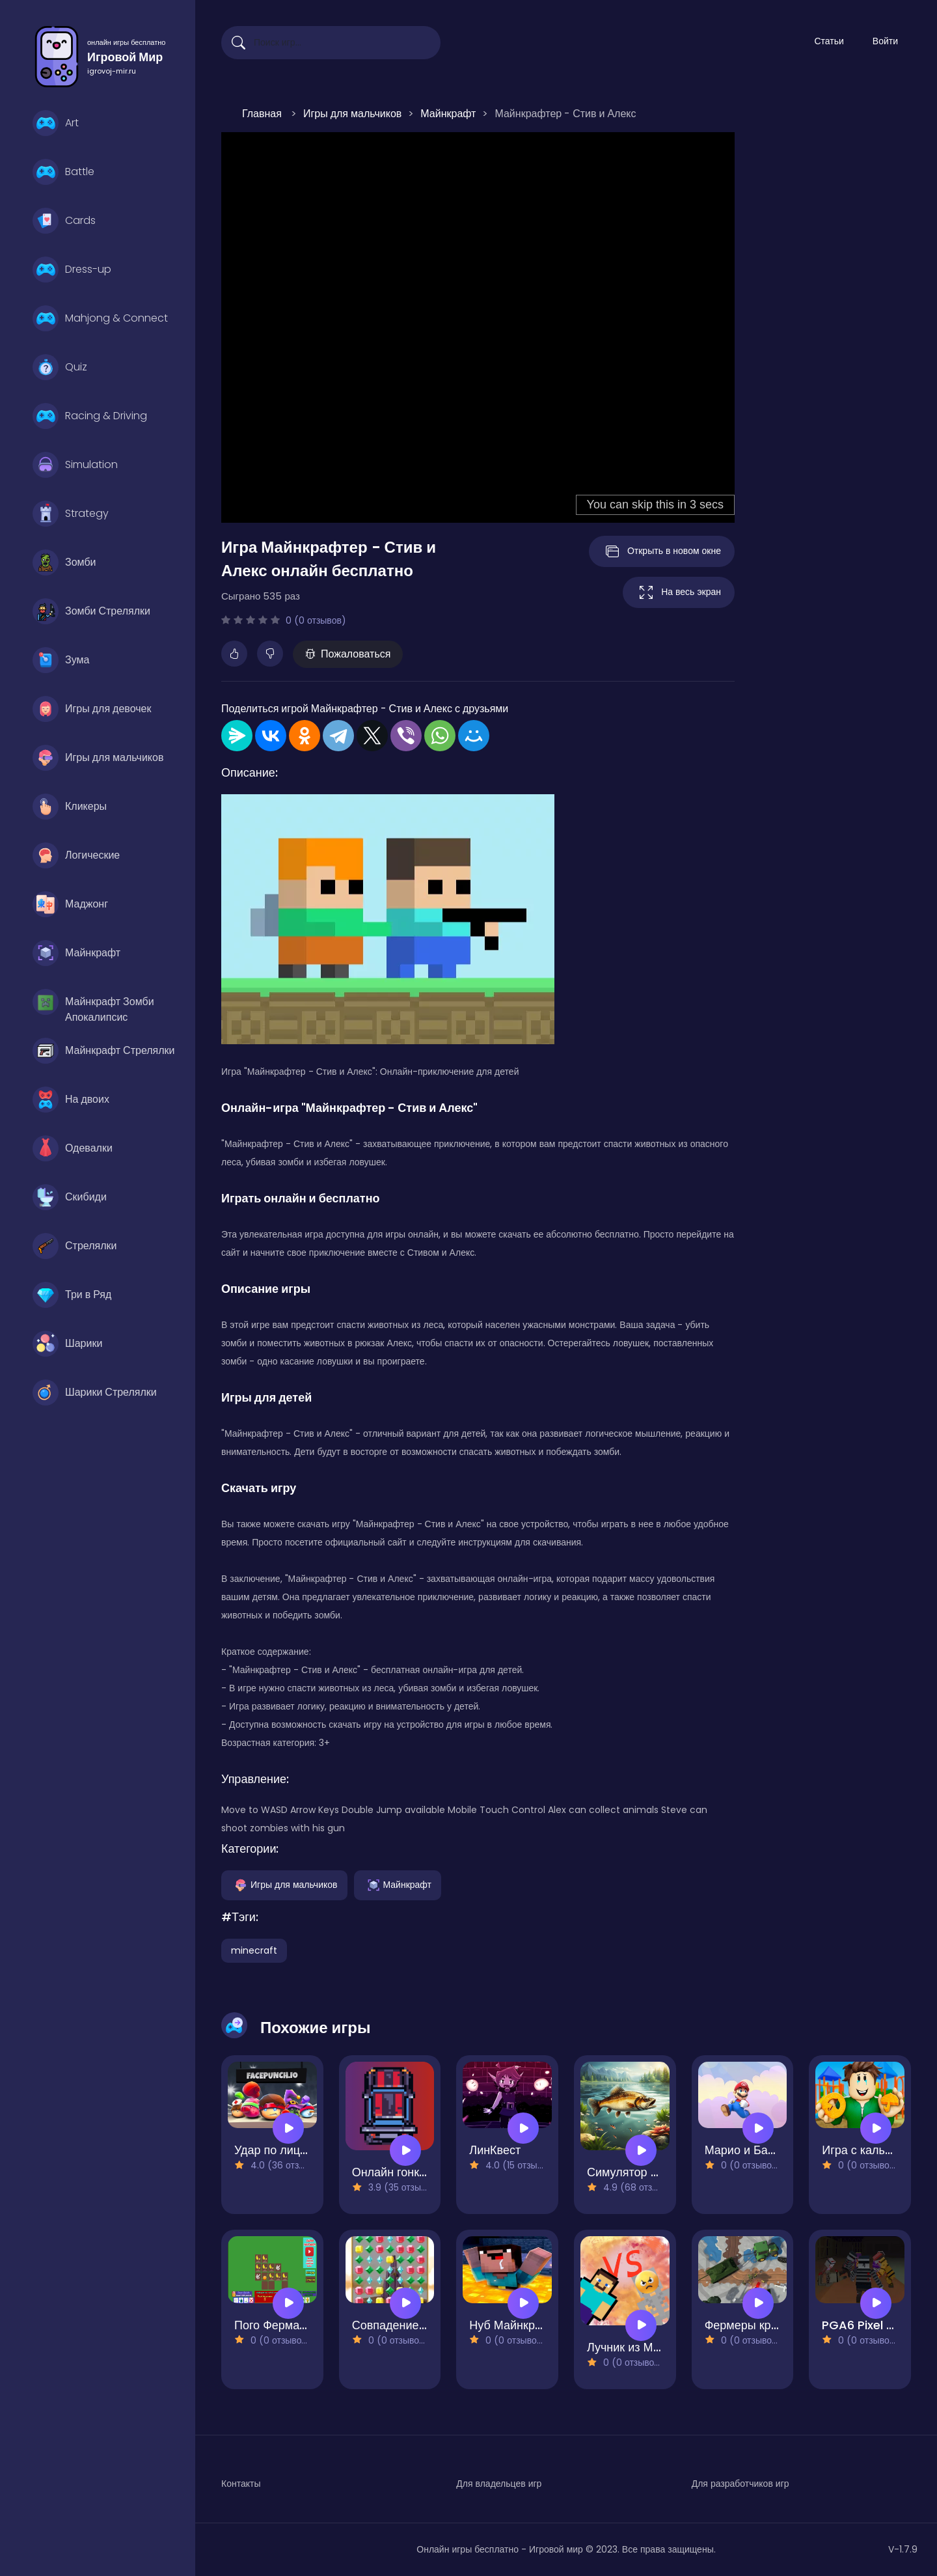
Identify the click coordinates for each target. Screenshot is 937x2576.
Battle (63, 172)
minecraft (254, 1950)
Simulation (75, 465)
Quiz (60, 367)
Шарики (67, 1344)
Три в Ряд (72, 1295)
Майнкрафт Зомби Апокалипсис (93, 1005)
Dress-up (72, 269)
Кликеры (70, 807)
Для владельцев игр (498, 2483)
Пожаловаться (347, 653)
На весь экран (678, 592)
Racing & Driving (90, 416)
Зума (61, 660)
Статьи (828, 41)
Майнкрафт (76, 953)
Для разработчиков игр (740, 2483)
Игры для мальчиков (98, 758)
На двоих (71, 1100)
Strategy (71, 514)
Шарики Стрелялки (95, 1392)
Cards (64, 221)
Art (56, 123)
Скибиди (70, 1197)
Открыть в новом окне (662, 551)
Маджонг (70, 904)
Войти (885, 41)
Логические (76, 855)
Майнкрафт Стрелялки (104, 1051)
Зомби (64, 562)
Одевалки (73, 1148)
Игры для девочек (92, 709)
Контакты (240, 2483)
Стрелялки (74, 1246)
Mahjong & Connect (100, 318)
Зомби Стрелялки (91, 611)
